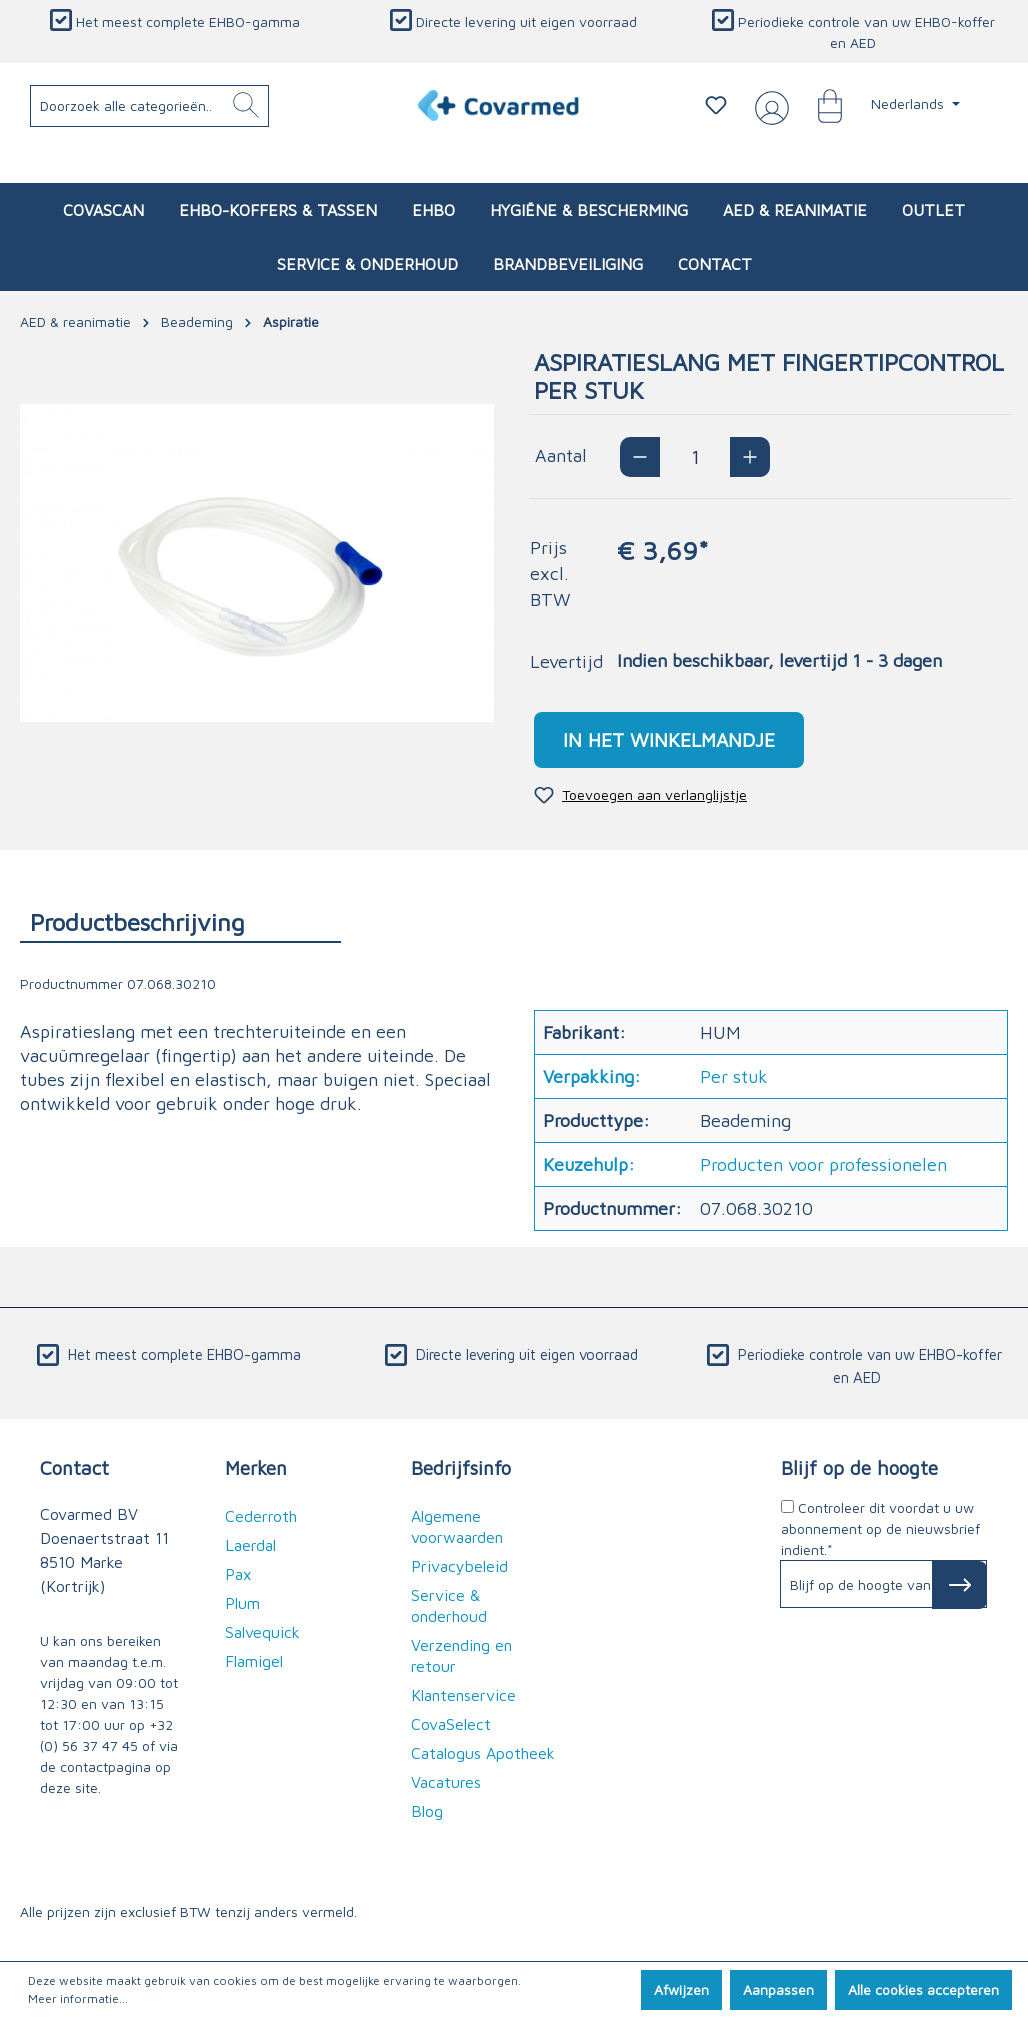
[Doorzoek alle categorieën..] (150, 106)
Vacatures (446, 1782)
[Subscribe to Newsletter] (959, 1585)
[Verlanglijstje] (716, 105)
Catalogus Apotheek (483, 1753)
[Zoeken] (246, 106)
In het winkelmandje (669, 739)
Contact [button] (74, 1467)
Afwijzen (681, 1989)
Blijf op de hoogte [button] (859, 1467)
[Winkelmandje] (820, 105)
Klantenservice (463, 1695)
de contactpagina (95, 1766)
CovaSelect (451, 1724)
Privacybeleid (459, 1566)
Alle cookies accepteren (923, 1989)
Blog (427, 1811)
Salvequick (262, 1632)
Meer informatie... (78, 1998)
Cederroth (261, 1516)
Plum (242, 1603)
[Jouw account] (768, 106)
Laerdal (250, 1545)
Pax (238, 1574)
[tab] (180, 921)
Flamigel (254, 1661)
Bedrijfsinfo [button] (461, 1467)
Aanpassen (778, 1989)
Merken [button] (256, 1467)
